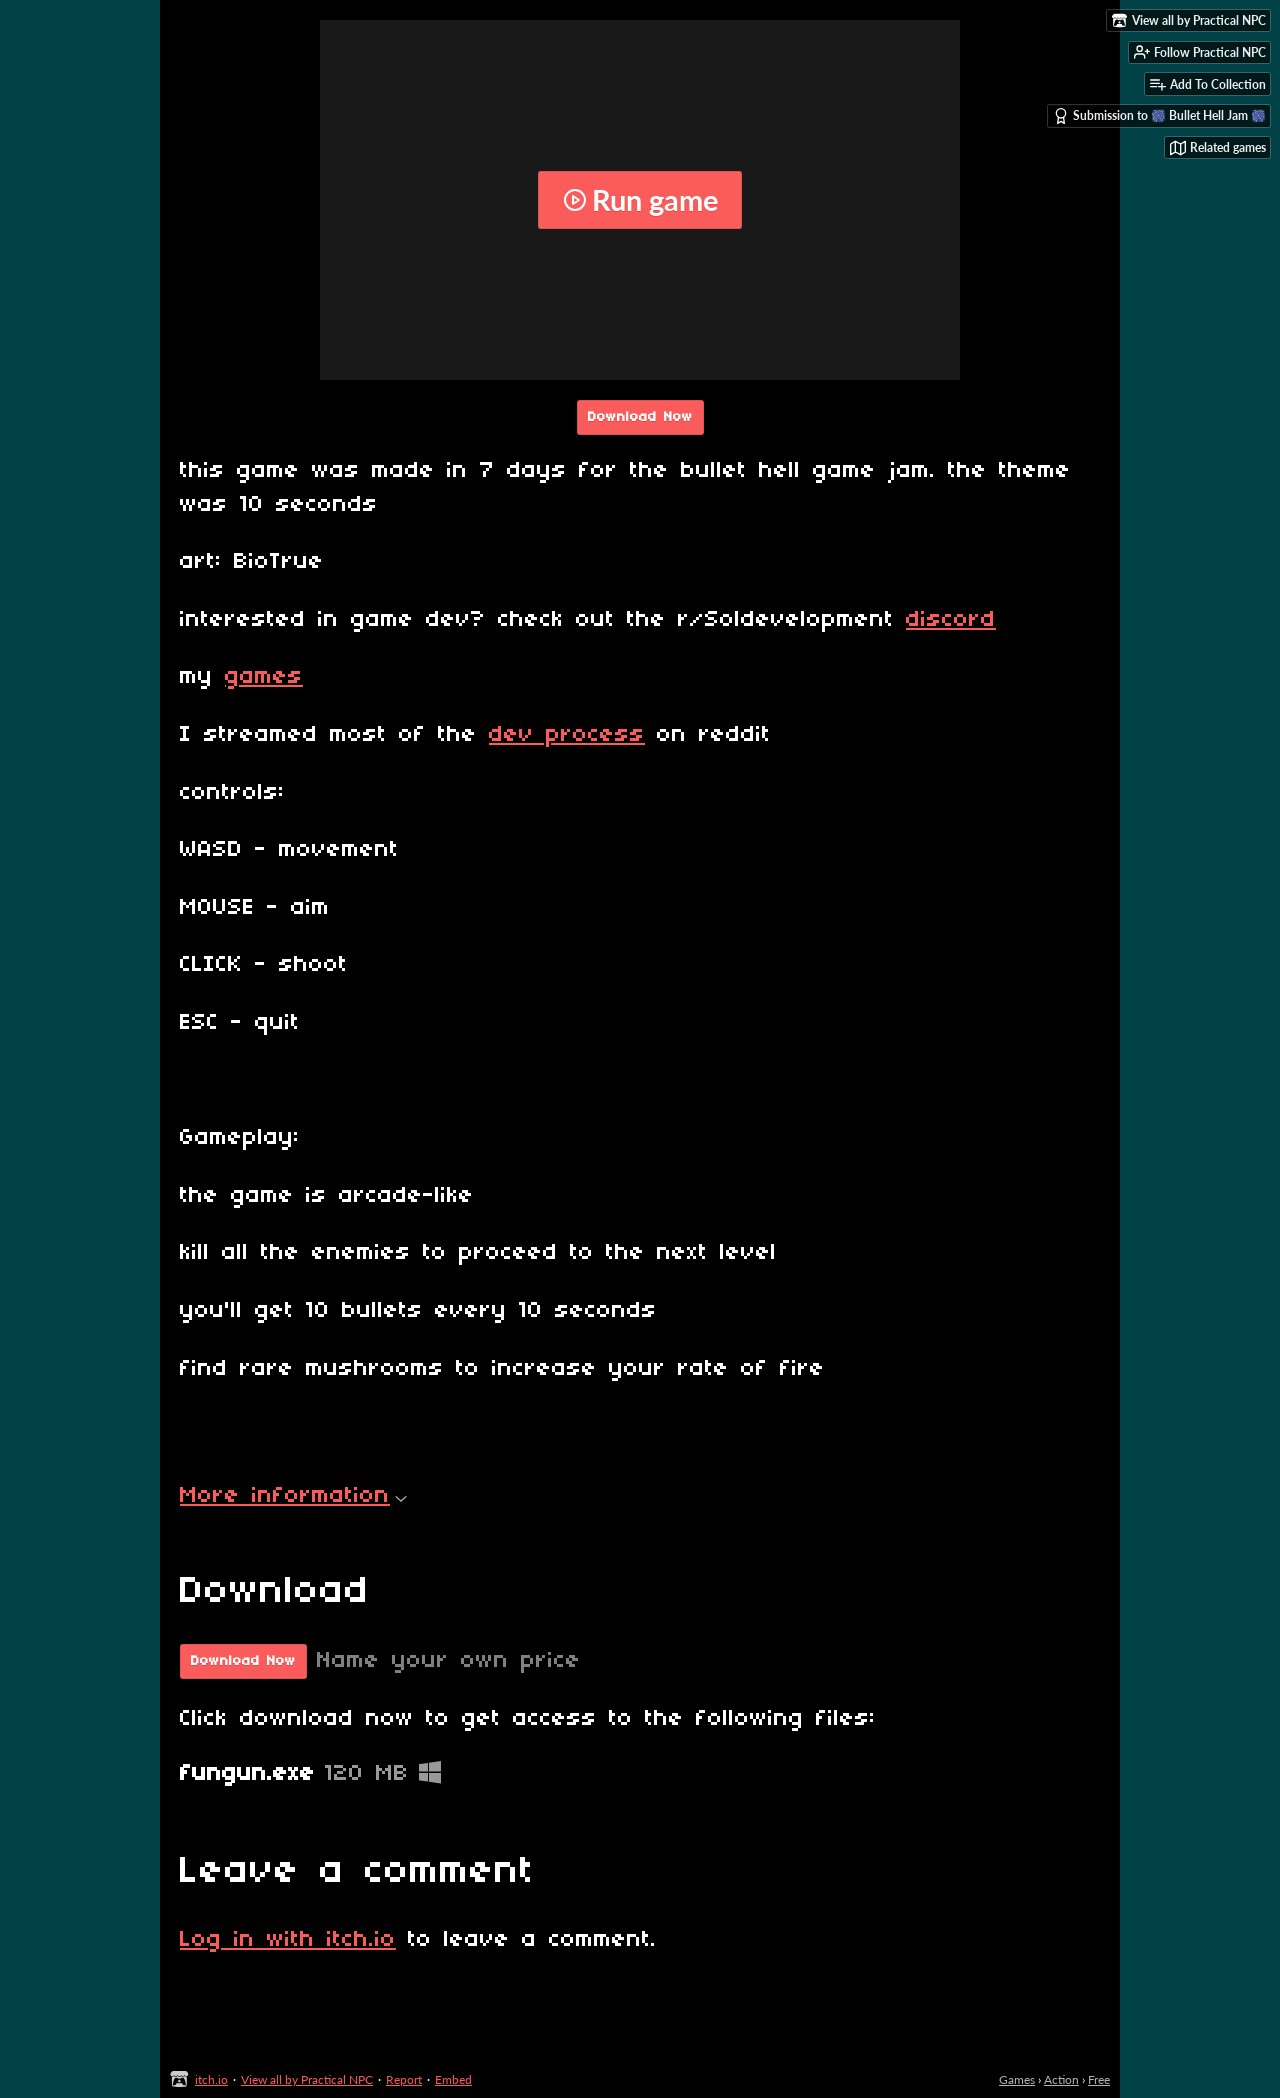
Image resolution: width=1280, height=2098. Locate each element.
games (264, 677)
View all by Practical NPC (307, 2079)
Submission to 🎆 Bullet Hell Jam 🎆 (1159, 116)
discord (951, 620)
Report (404, 2079)
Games (1017, 2079)
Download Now (640, 417)
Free (1099, 2079)
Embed (453, 2079)
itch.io (211, 2079)
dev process (567, 735)
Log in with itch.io (288, 1940)
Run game (640, 200)
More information (293, 1496)
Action (1061, 2079)
